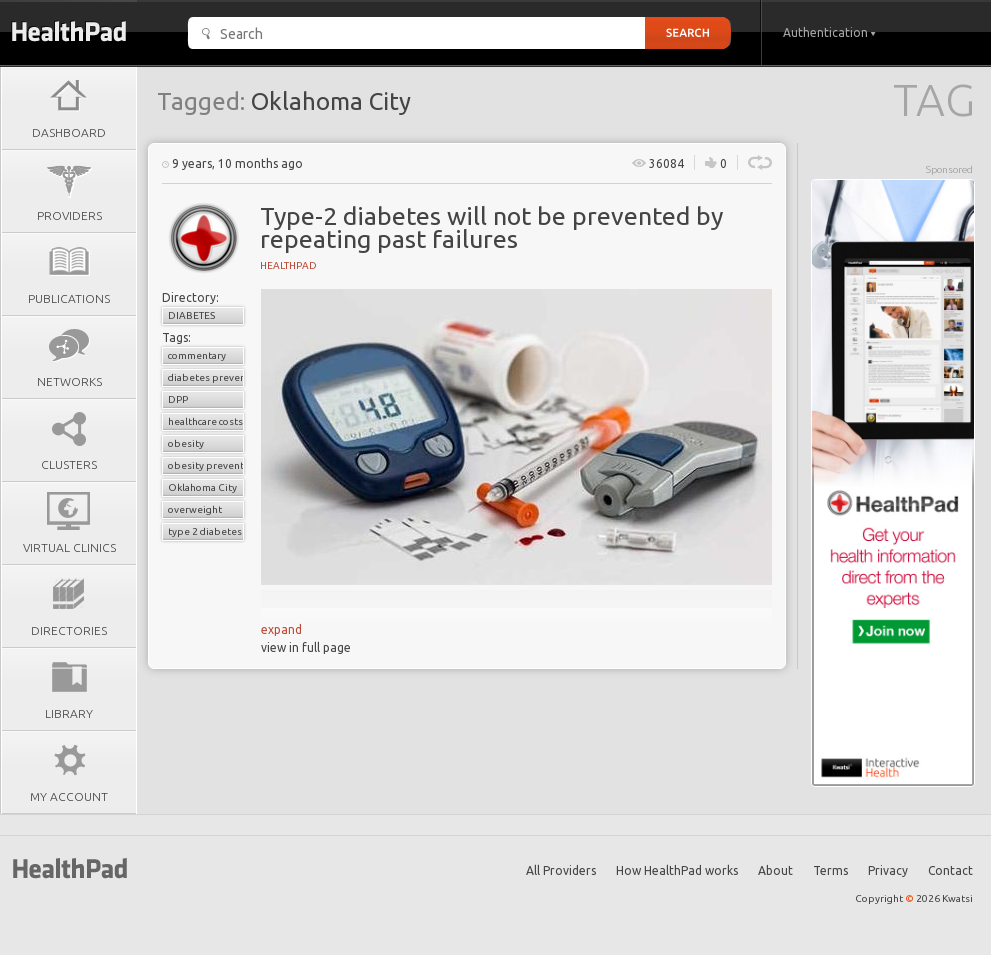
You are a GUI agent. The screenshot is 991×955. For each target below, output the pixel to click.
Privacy (888, 870)
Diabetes (191, 315)
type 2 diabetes (205, 531)
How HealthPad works (677, 870)
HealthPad (288, 265)
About (775, 870)
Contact (950, 870)
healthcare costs (205, 421)
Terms (830, 870)
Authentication (829, 32)
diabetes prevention (206, 377)
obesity (186, 443)
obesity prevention (206, 465)
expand (281, 629)
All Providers (561, 870)
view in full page (306, 647)
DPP (178, 399)
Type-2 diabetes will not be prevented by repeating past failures (491, 227)
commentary (197, 355)
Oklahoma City (202, 487)
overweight (195, 509)
